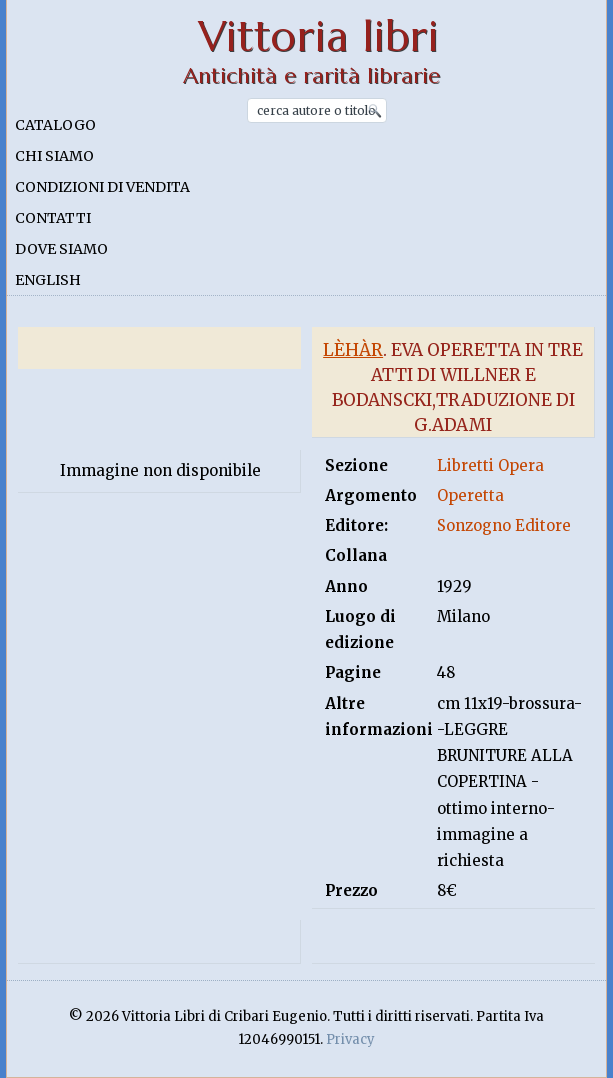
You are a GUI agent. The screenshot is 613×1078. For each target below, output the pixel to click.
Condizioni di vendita (102, 187)
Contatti (53, 218)
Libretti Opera (490, 465)
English (48, 280)
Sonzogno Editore (504, 525)
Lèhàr (353, 350)
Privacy (350, 1039)
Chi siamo (54, 156)
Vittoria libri (318, 36)
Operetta (470, 495)
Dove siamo (61, 249)
